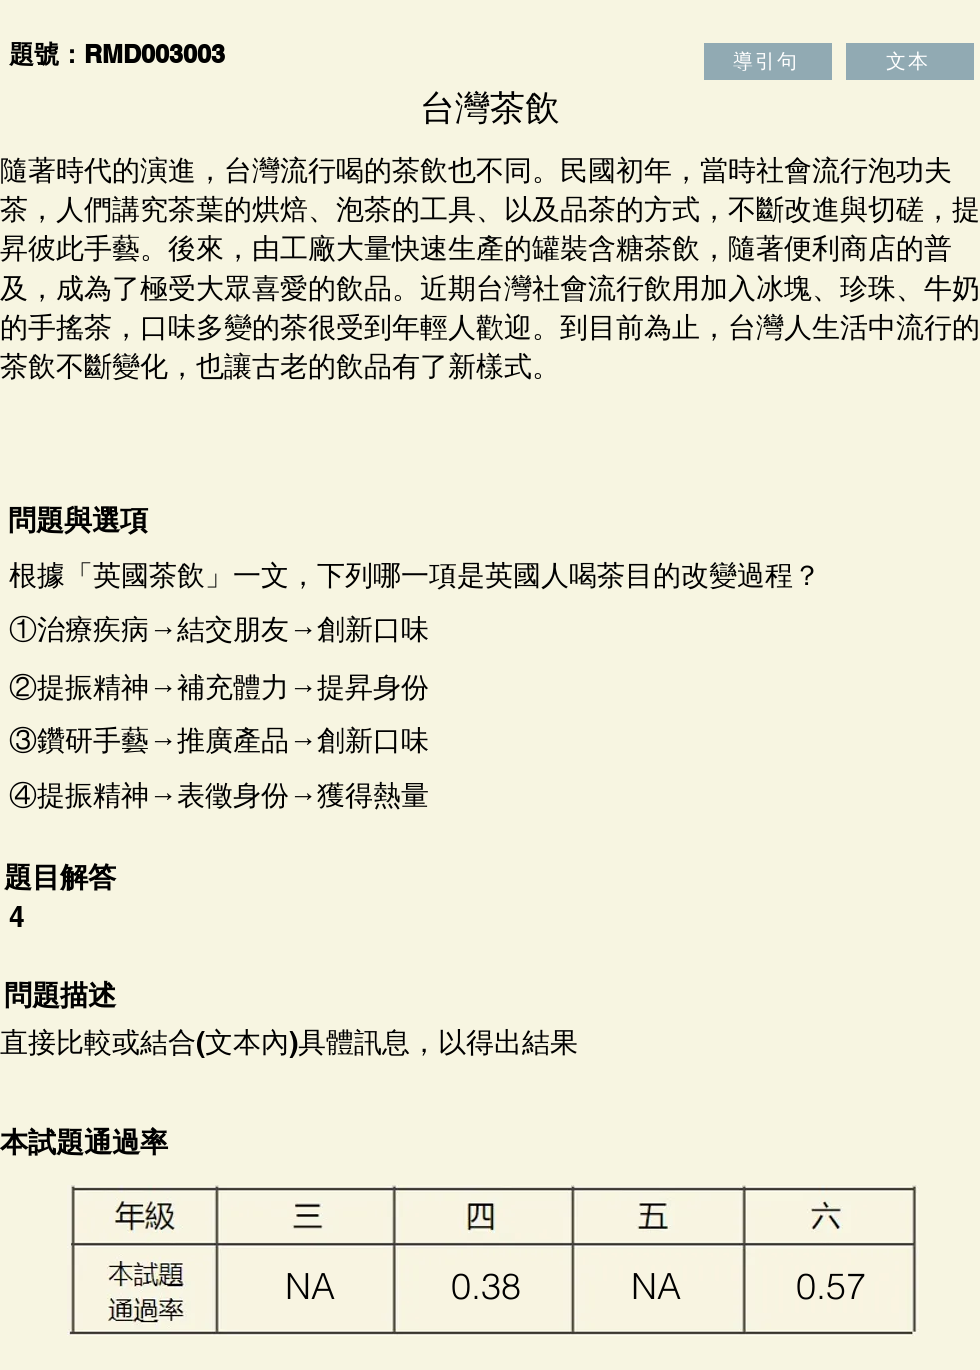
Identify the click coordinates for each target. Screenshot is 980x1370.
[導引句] (768, 61)
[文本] (910, 61)
